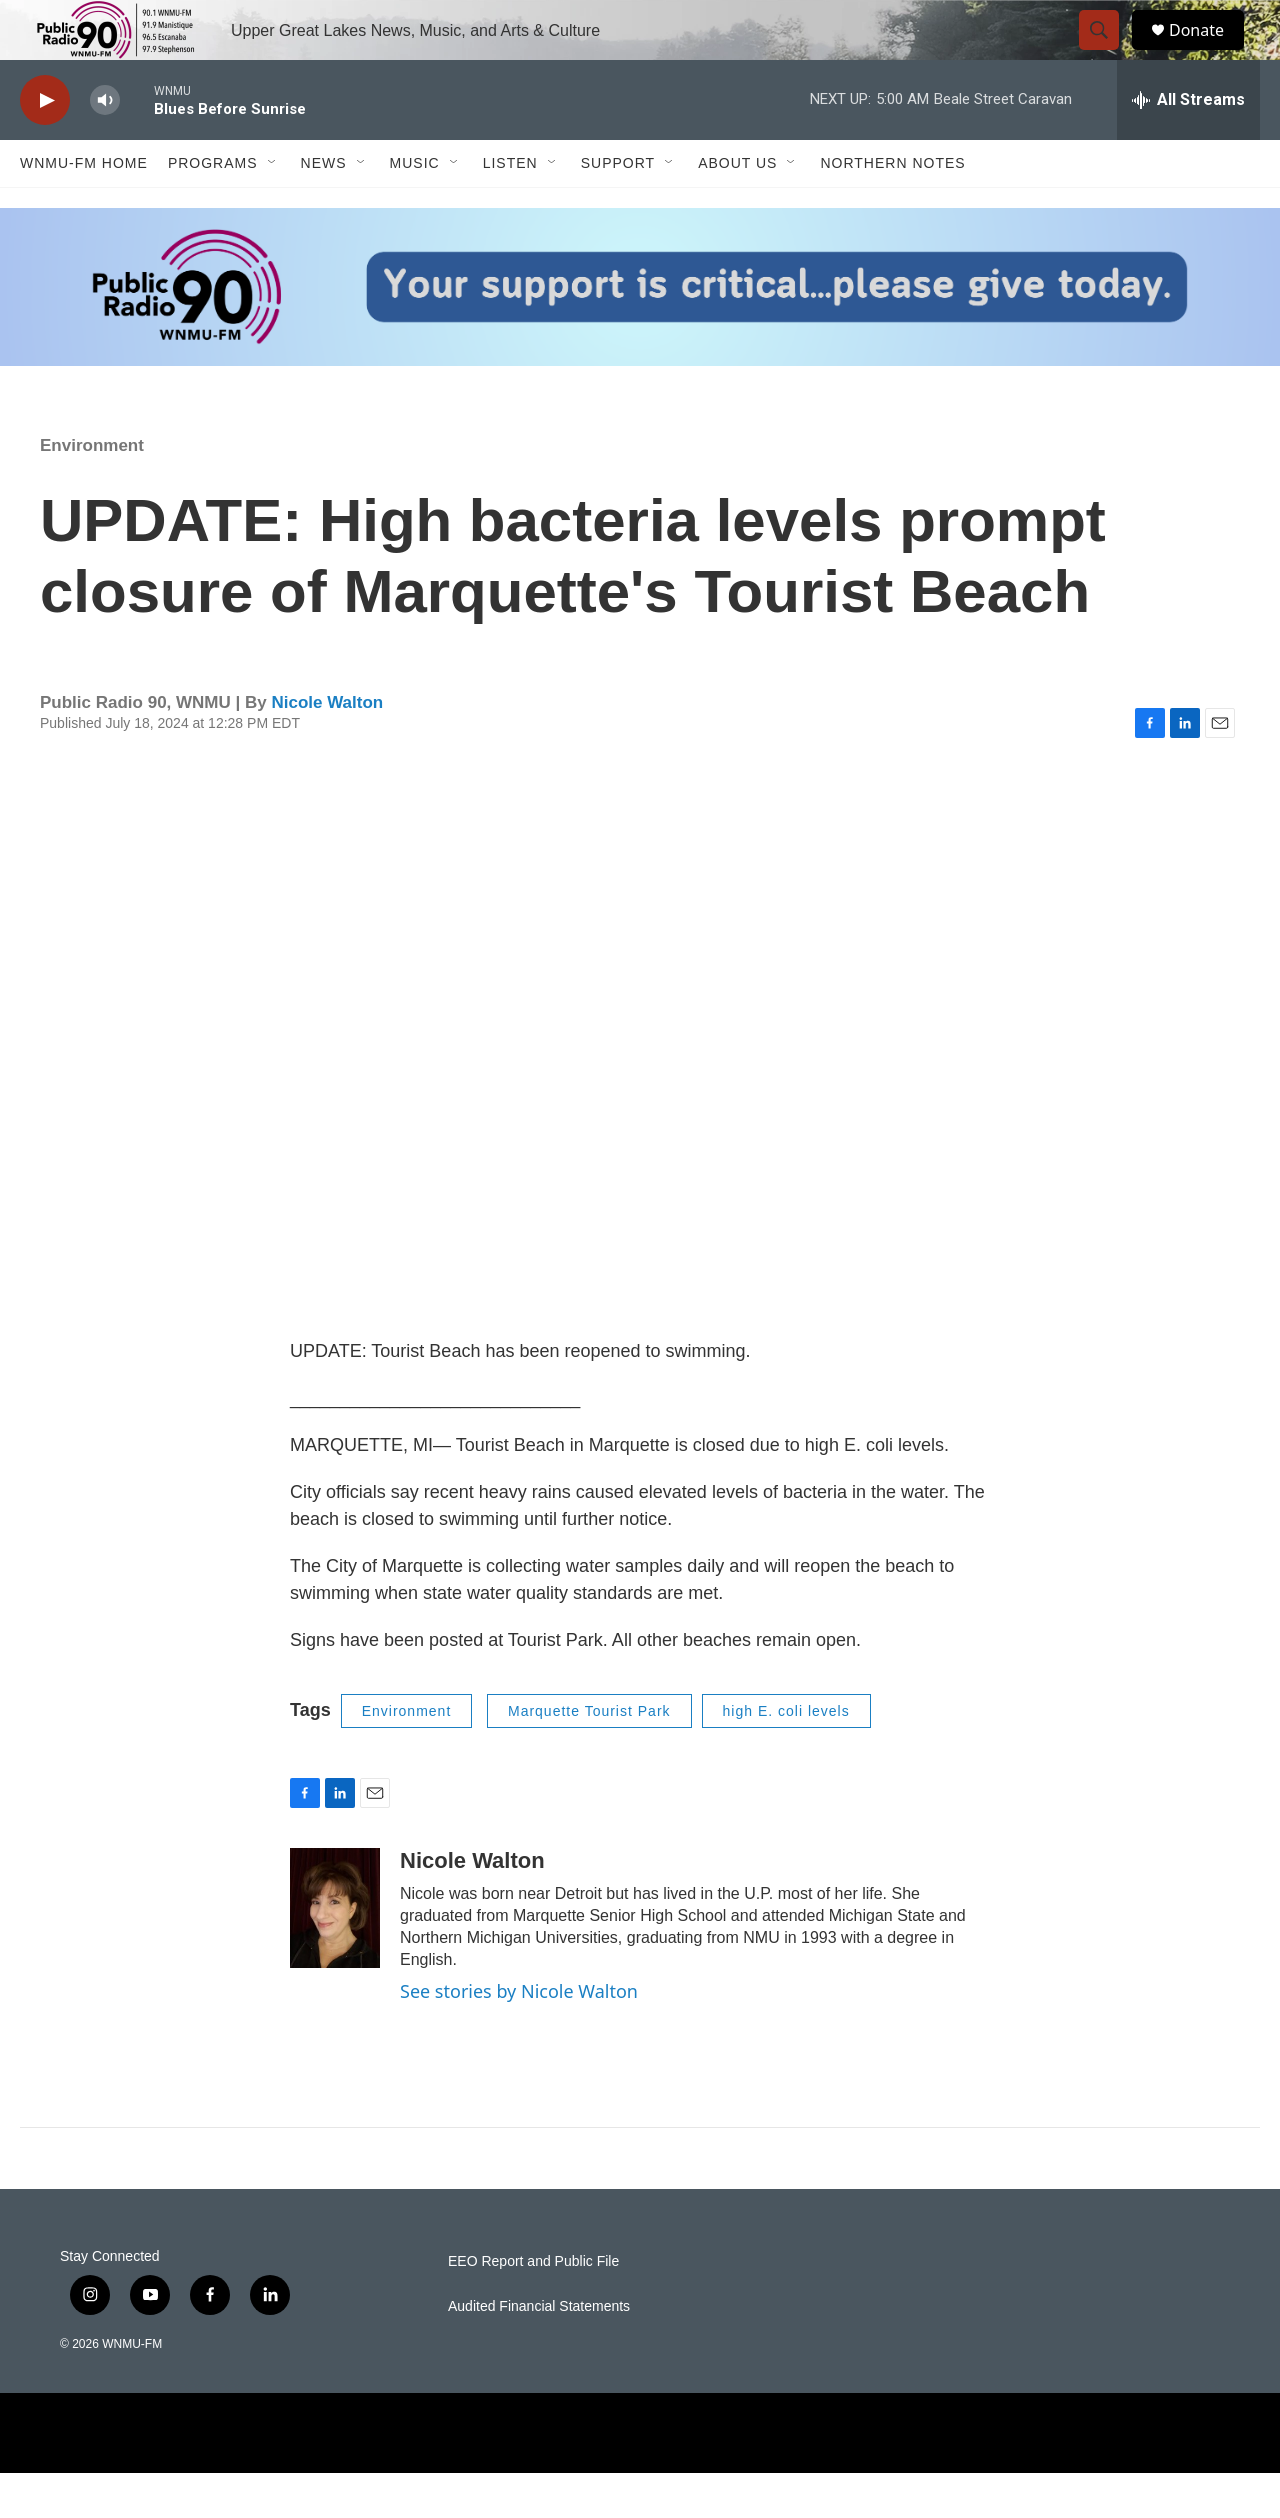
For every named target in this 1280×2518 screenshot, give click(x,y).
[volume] (105, 145)
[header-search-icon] (1108, 53)
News (324, 208)
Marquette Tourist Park (589, 1756)
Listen (510, 208)
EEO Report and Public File (533, 2306)
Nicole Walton (327, 747)
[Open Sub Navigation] (273, 208)
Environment (92, 490)
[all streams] (1188, 145)
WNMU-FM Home (84, 208)
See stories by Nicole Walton (519, 2036)
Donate (1209, 52)
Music (415, 208)
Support (618, 208)
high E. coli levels (786, 1756)
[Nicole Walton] (335, 1953)
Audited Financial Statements (539, 2351)
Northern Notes (892, 208)
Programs (213, 208)
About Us (737, 208)
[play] (45, 145)
